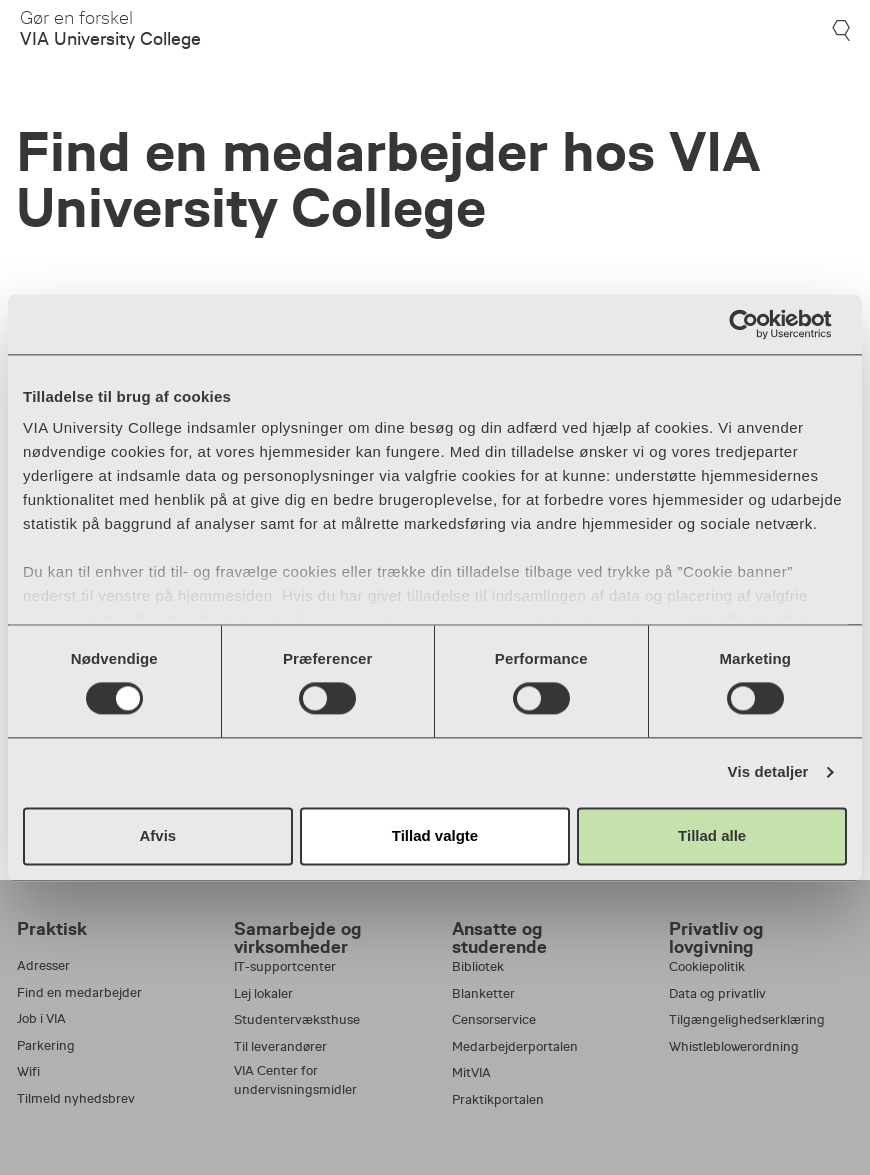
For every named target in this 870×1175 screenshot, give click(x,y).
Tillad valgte (435, 835)
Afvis (157, 835)
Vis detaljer (768, 772)
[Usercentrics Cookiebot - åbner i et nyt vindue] (759, 324)
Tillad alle (712, 835)
